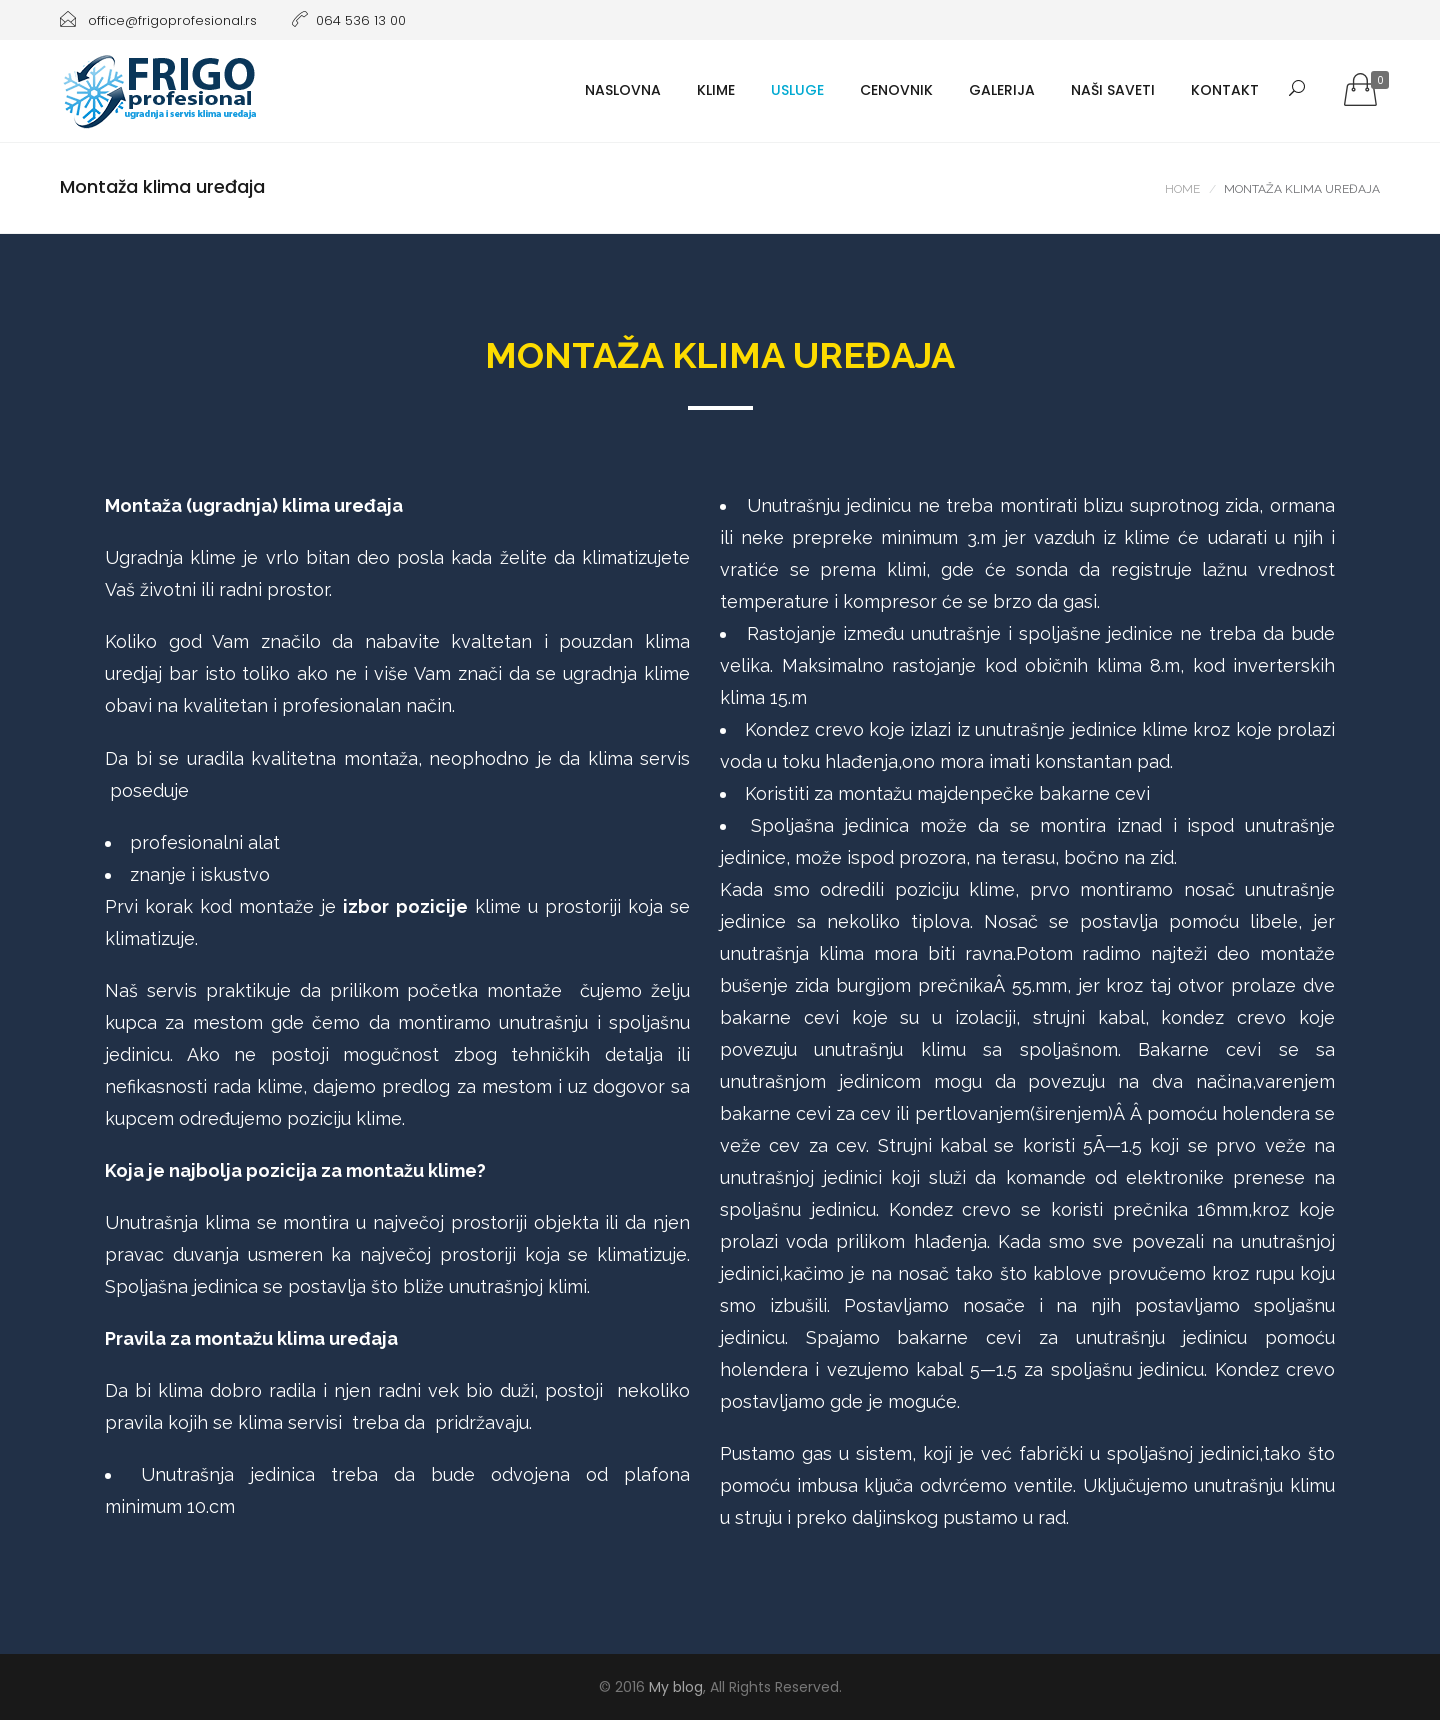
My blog (676, 1687)
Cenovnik (896, 90)
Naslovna (623, 90)
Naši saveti (1113, 90)
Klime (716, 90)
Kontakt (1225, 90)
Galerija (1002, 90)
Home (1182, 189)
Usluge (797, 90)
